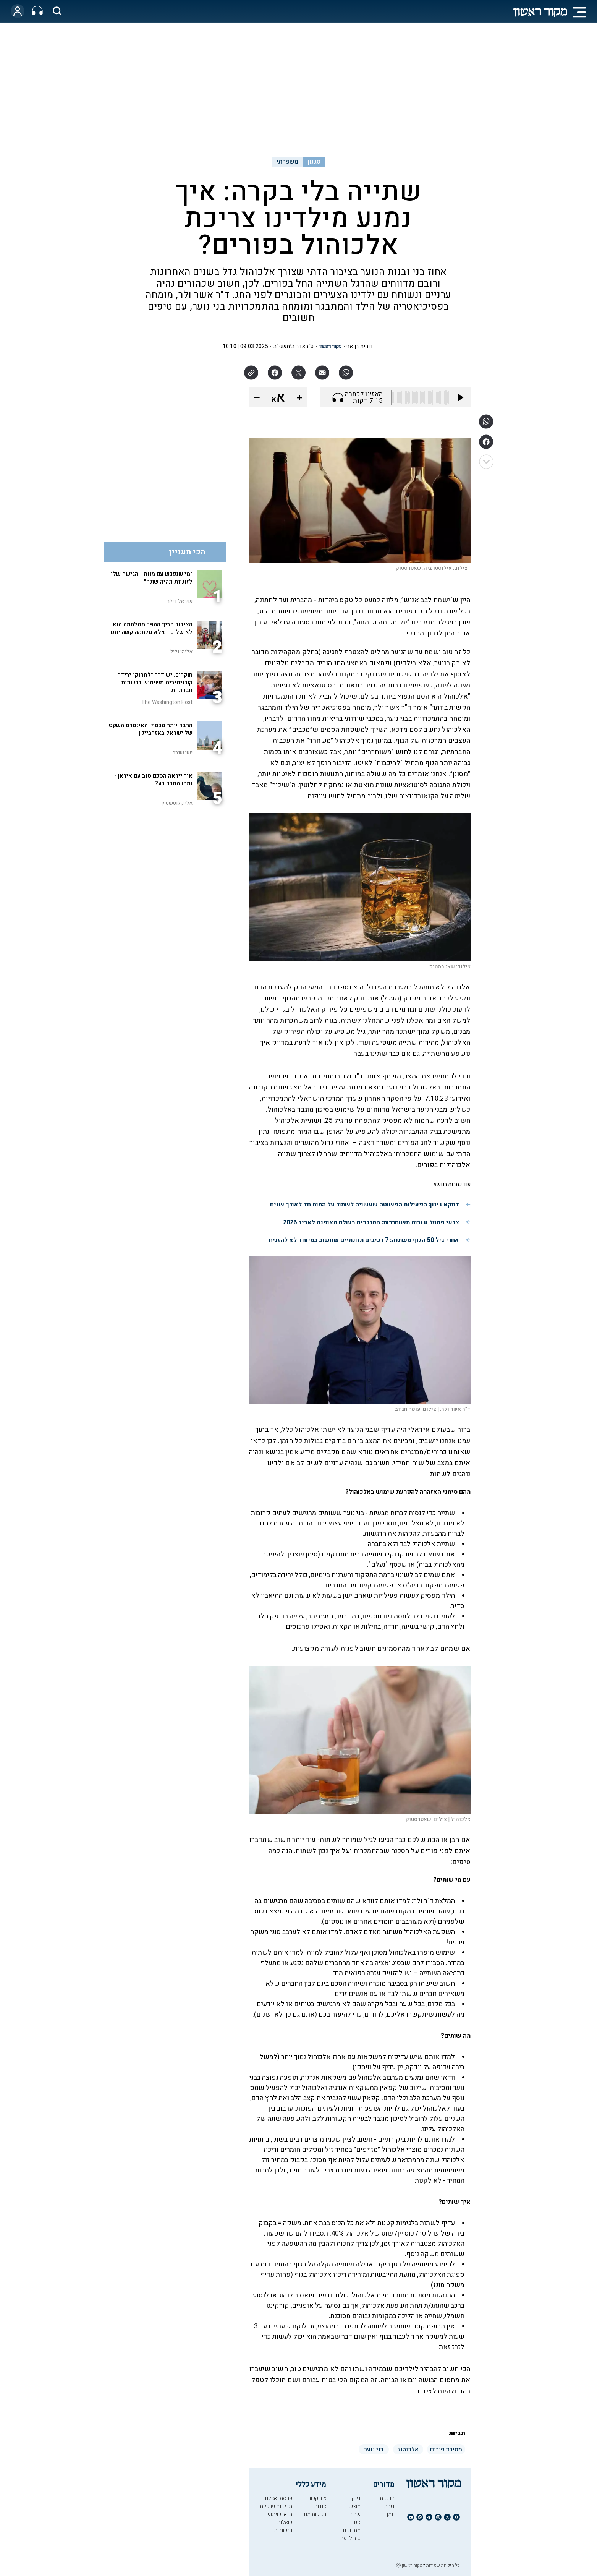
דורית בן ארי (359, 346)
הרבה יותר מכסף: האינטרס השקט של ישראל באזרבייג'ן (151, 729)
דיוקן (355, 2498)
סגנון (314, 161)
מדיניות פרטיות (276, 2506)
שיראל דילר (180, 601)
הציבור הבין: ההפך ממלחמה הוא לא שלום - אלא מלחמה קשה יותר (151, 628)
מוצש (355, 2506)
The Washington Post (167, 702)
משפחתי (288, 161)
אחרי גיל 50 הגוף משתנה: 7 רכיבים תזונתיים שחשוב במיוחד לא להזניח (364, 1240)
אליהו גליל (181, 652)
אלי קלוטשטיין (177, 803)
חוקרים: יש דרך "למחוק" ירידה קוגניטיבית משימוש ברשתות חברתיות (155, 682)
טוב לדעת (350, 2538)
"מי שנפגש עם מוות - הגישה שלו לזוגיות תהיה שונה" (152, 578)
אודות (320, 2506)
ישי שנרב (183, 753)
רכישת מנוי (314, 2514)
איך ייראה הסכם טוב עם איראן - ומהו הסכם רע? (153, 780)
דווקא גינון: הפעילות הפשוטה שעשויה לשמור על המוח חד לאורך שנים (364, 1204)
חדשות (387, 2498)
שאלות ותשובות (283, 2526)
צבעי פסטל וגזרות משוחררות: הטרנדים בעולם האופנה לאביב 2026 (371, 1222)
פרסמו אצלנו (278, 2498)
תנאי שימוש (279, 2514)
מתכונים (352, 2530)
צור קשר (317, 2498)
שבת (355, 2514)
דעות (389, 2506)
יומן (391, 2514)
